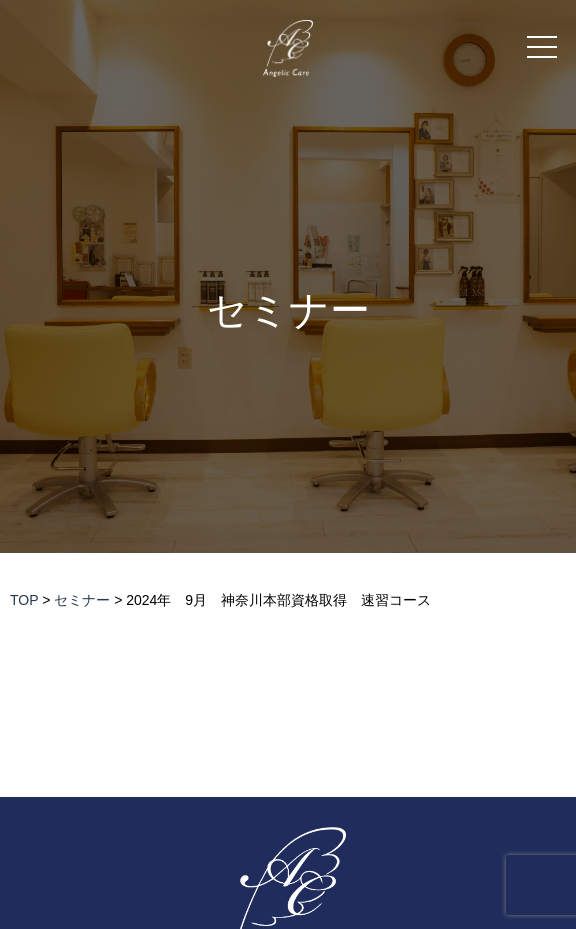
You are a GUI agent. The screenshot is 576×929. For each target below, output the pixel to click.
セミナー (288, 310)
